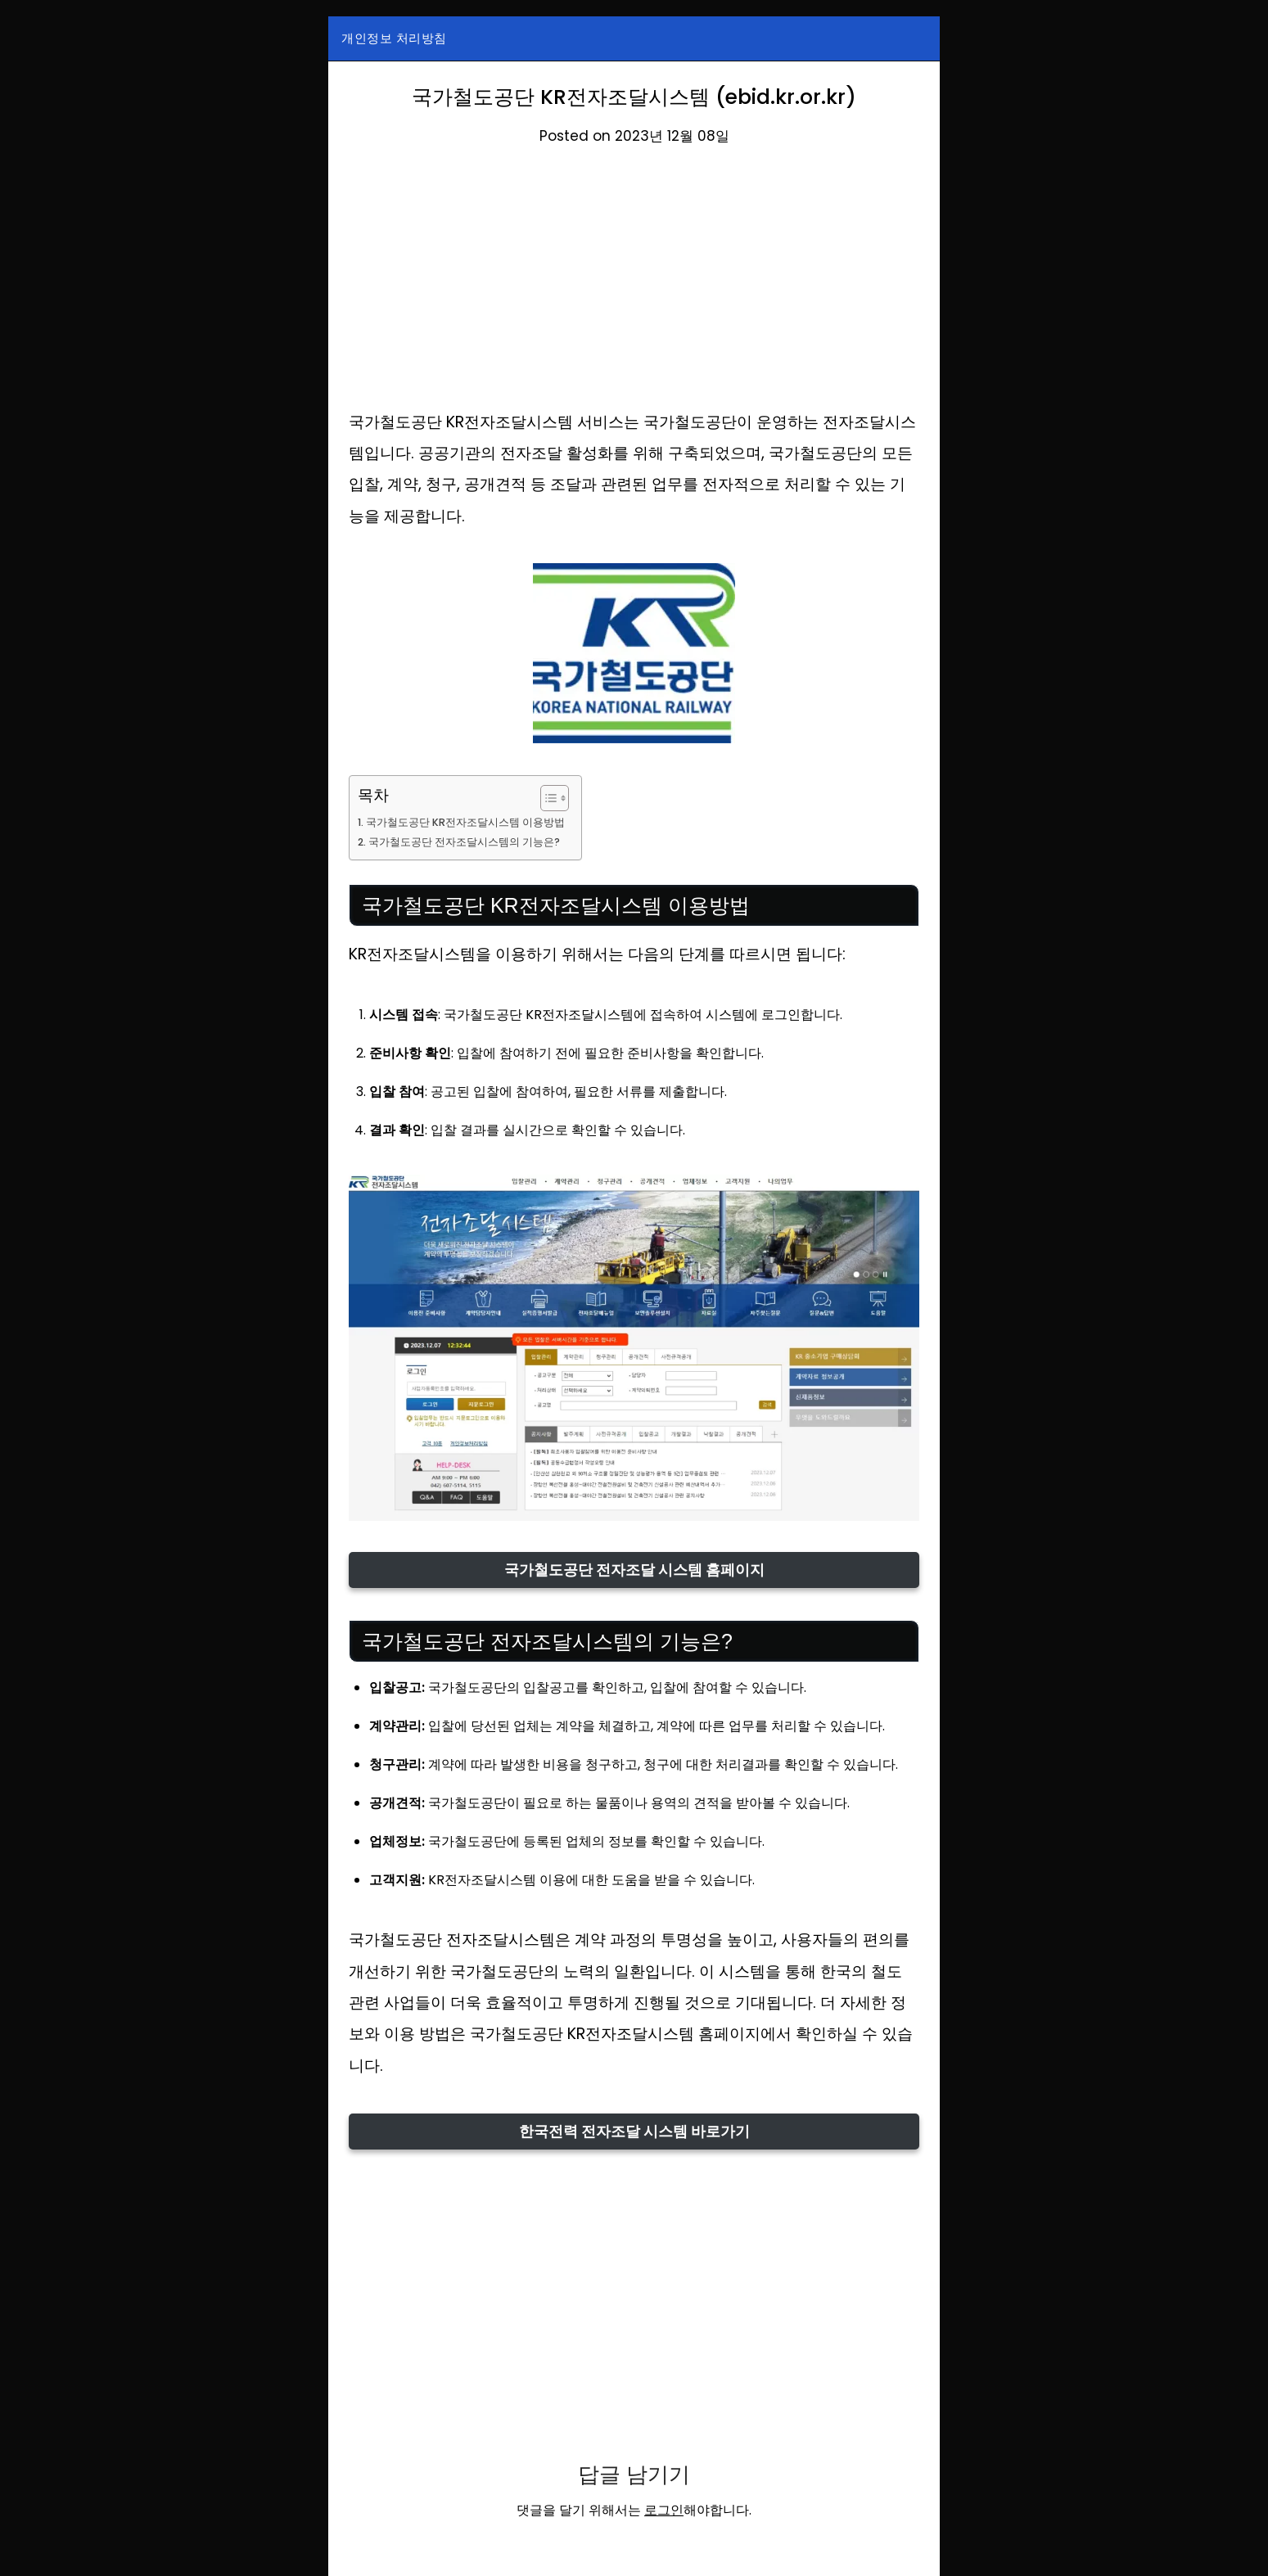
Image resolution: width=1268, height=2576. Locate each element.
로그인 (664, 2510)
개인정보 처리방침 (394, 38)
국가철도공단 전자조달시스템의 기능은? (474, 841)
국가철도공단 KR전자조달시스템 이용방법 (475, 822)
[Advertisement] (634, 285)
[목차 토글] (564, 798)
